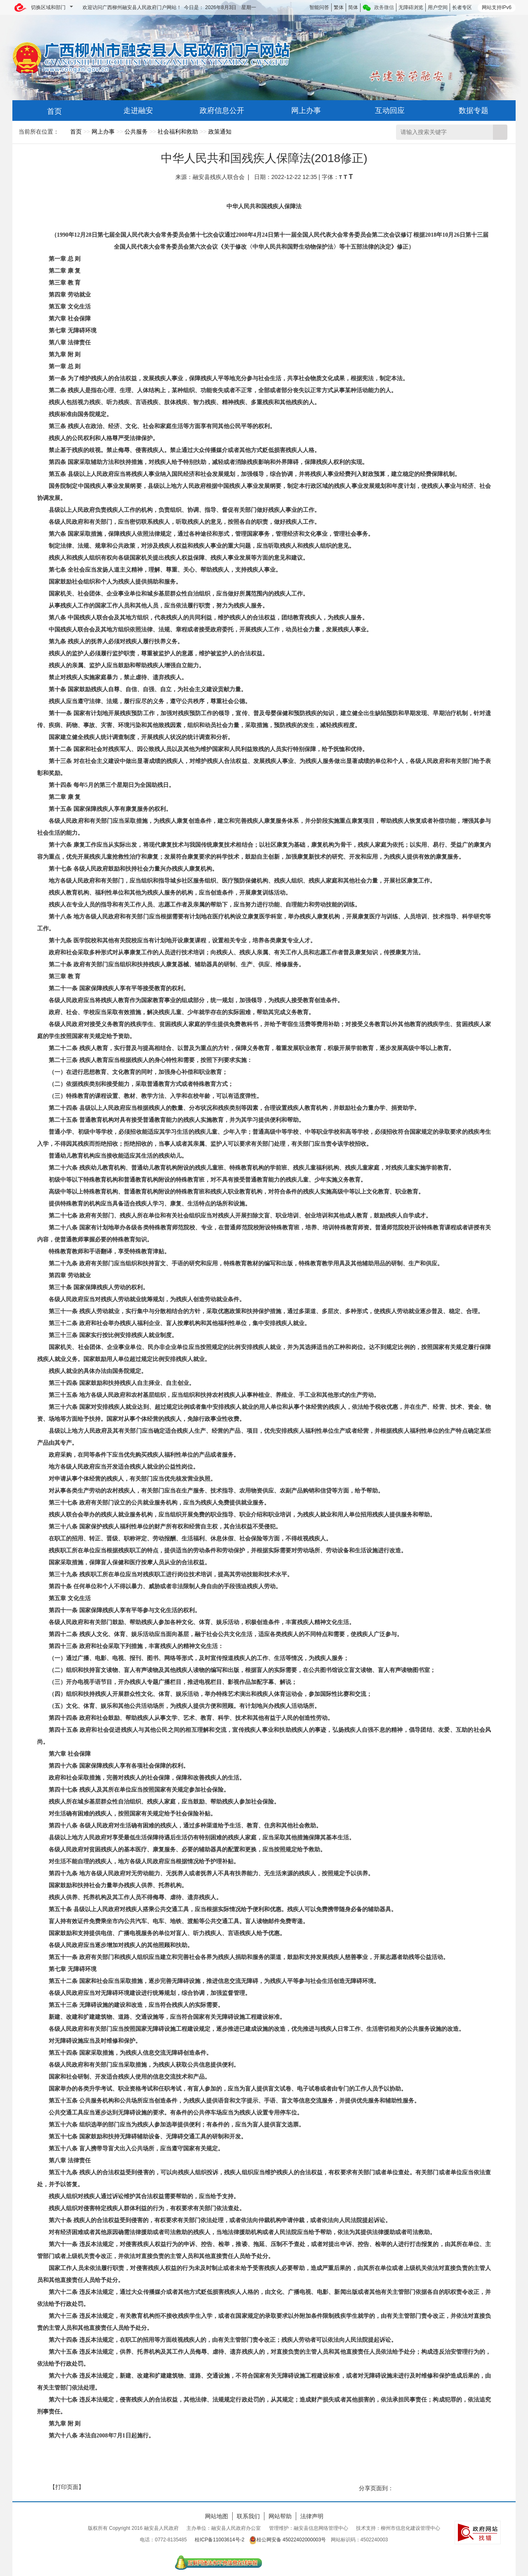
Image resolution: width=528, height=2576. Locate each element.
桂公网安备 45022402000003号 (287, 2540)
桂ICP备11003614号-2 (219, 2540)
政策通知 (219, 131)
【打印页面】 (67, 2487)
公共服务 (136, 131)
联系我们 (248, 2516)
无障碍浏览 (410, 7)
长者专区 (462, 7)
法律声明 (311, 2516)
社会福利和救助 (178, 131)
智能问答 (319, 7)
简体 (353, 7)
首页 (76, 131)
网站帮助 (280, 2516)
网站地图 (216, 2516)
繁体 (339, 7)
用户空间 (438, 7)
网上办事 (103, 131)
